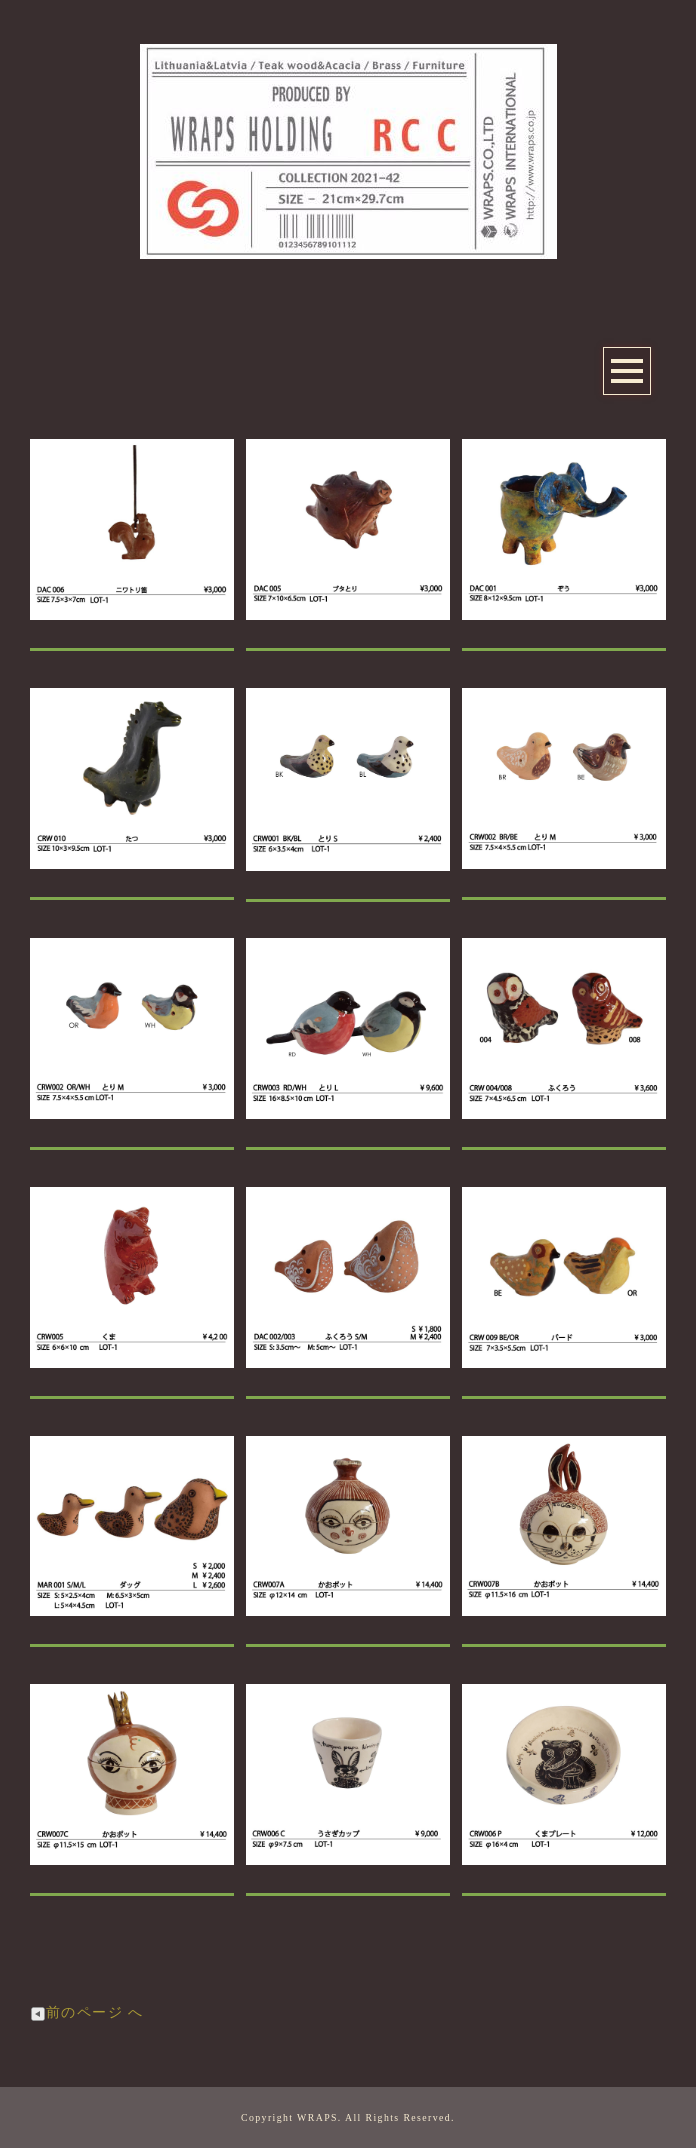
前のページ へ (86, 2012)
